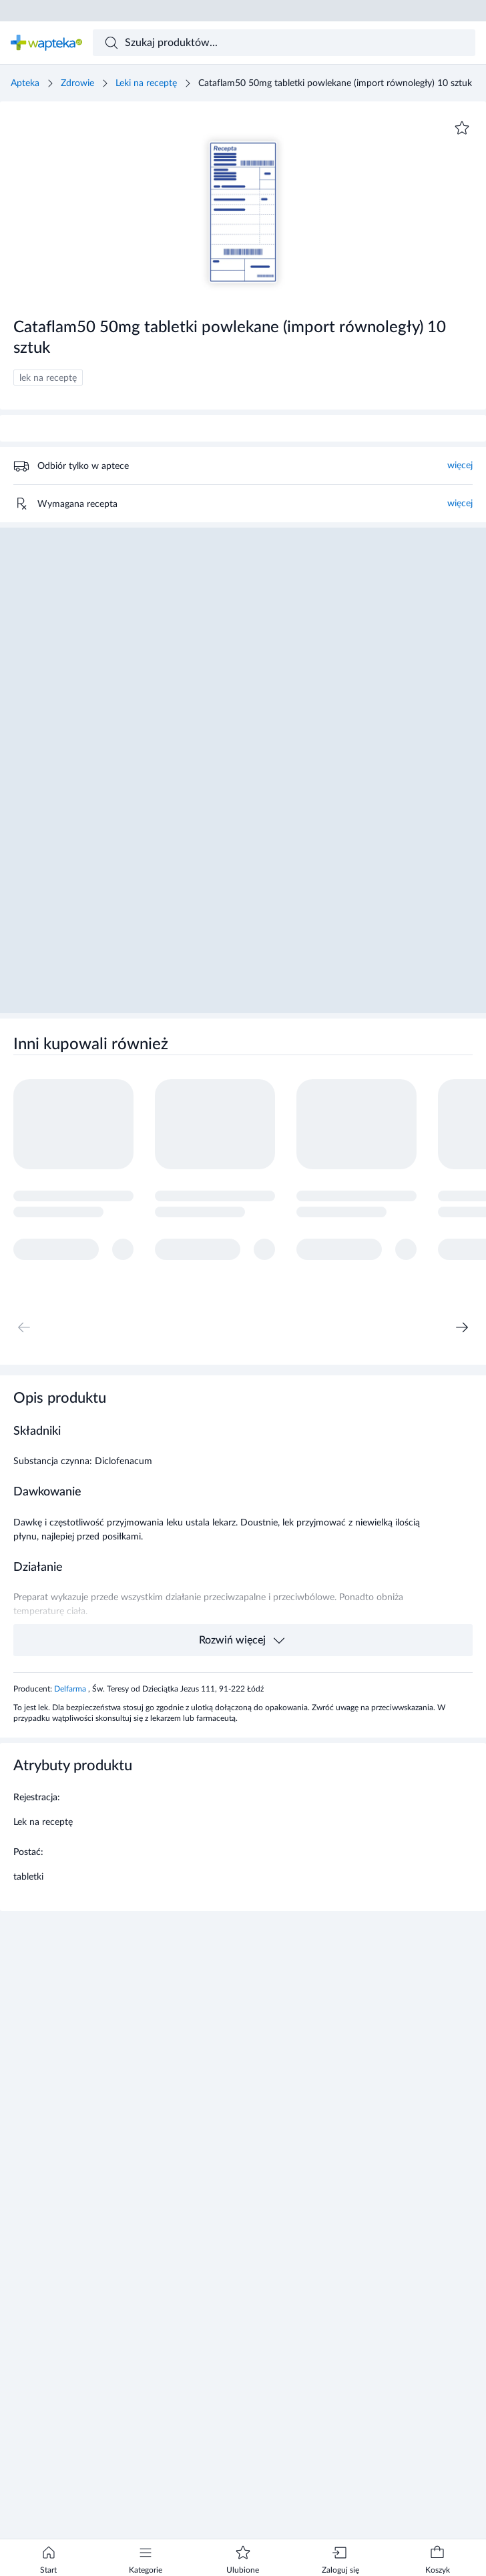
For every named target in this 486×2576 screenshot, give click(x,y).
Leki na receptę (146, 83)
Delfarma (71, 1689)
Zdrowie (77, 83)
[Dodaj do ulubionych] (462, 128)
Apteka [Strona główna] (25, 83)
